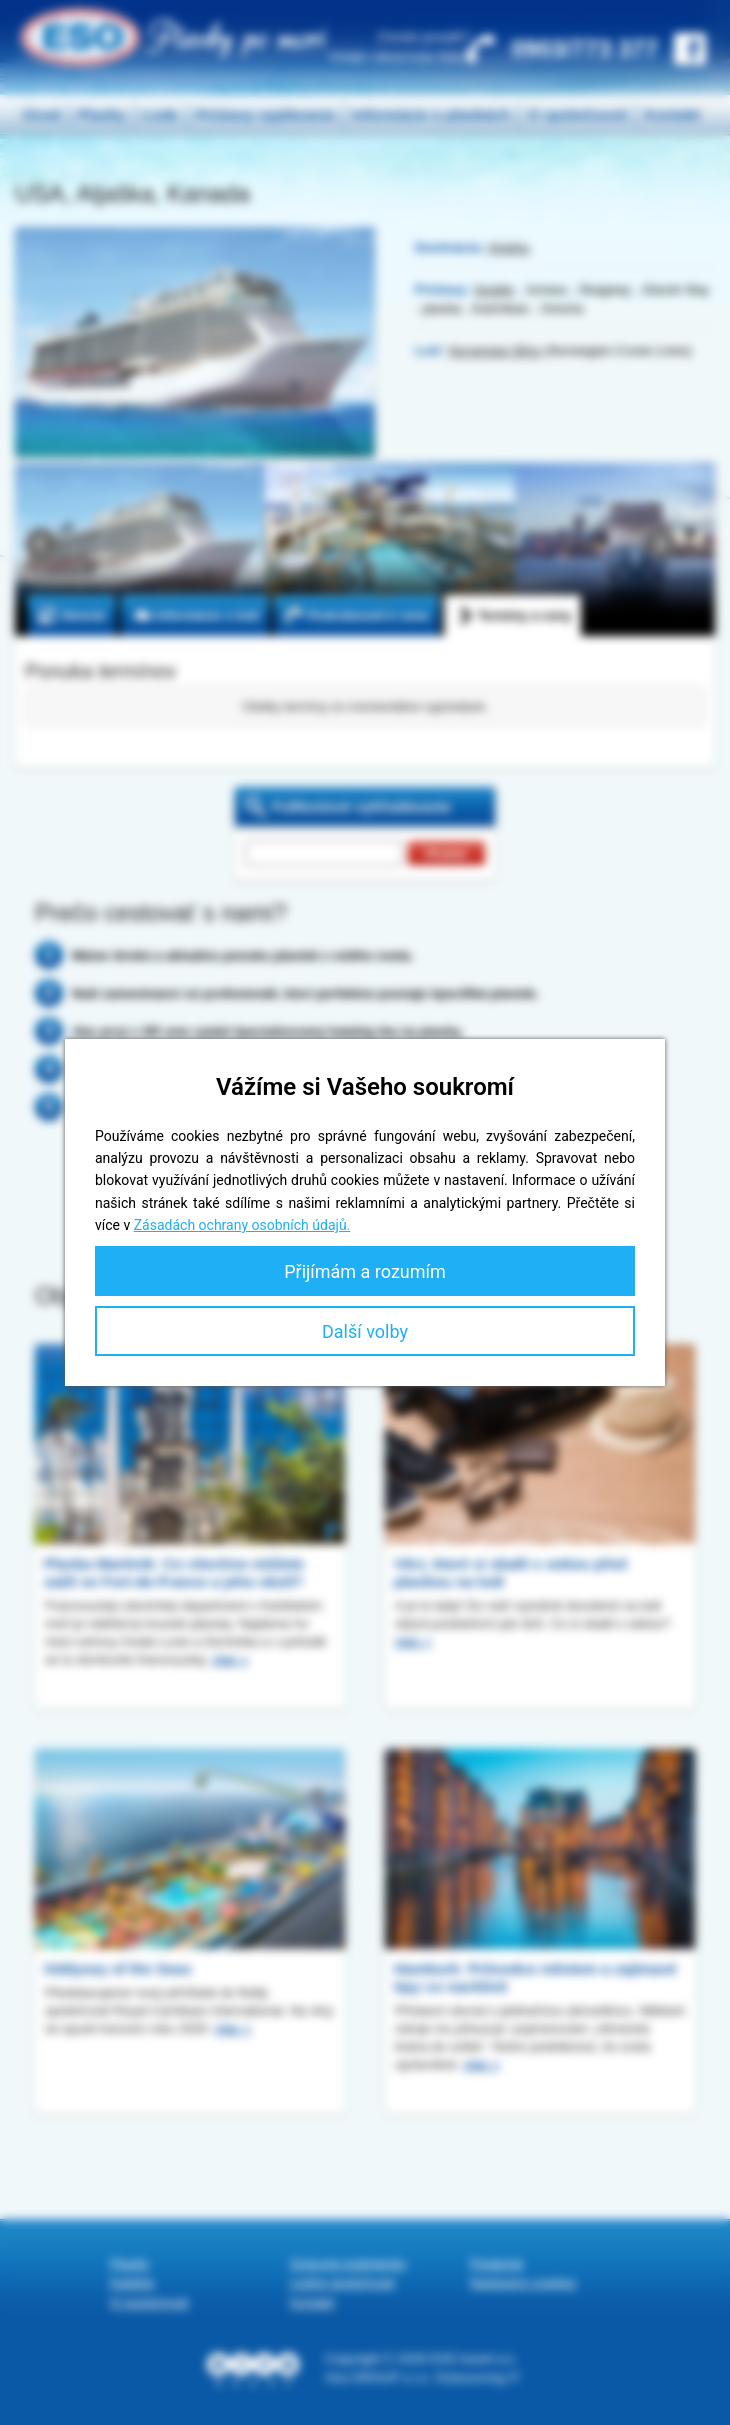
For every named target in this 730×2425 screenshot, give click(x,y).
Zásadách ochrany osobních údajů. (242, 1225)
